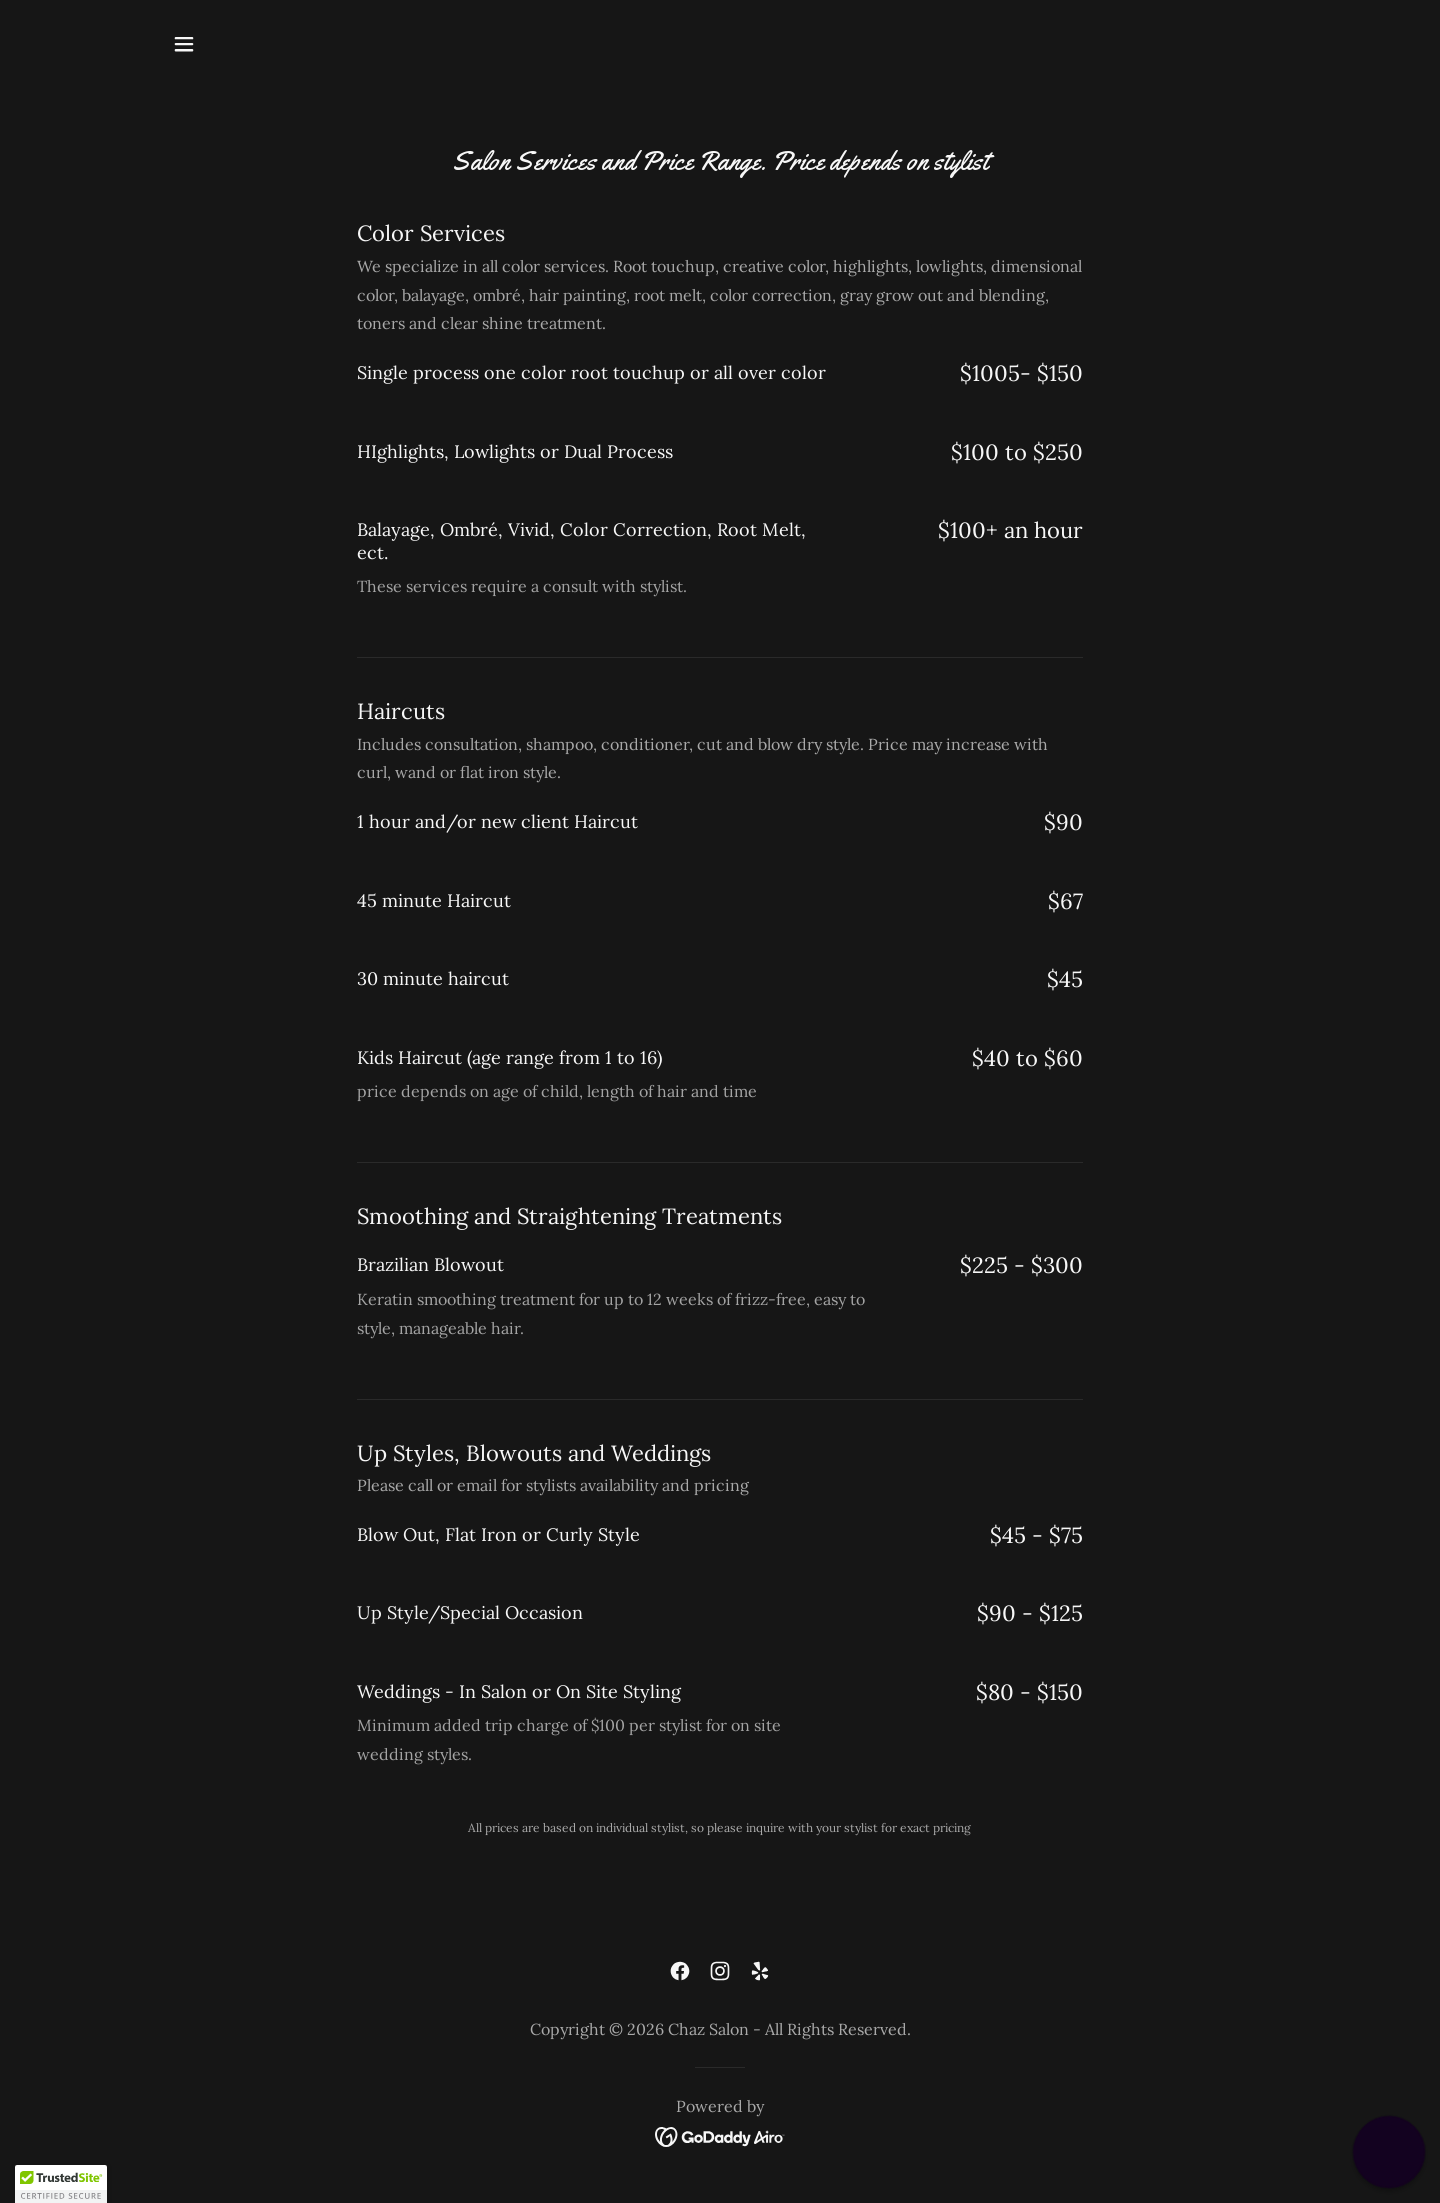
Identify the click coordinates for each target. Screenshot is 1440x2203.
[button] (184, 44)
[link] (680, 1971)
